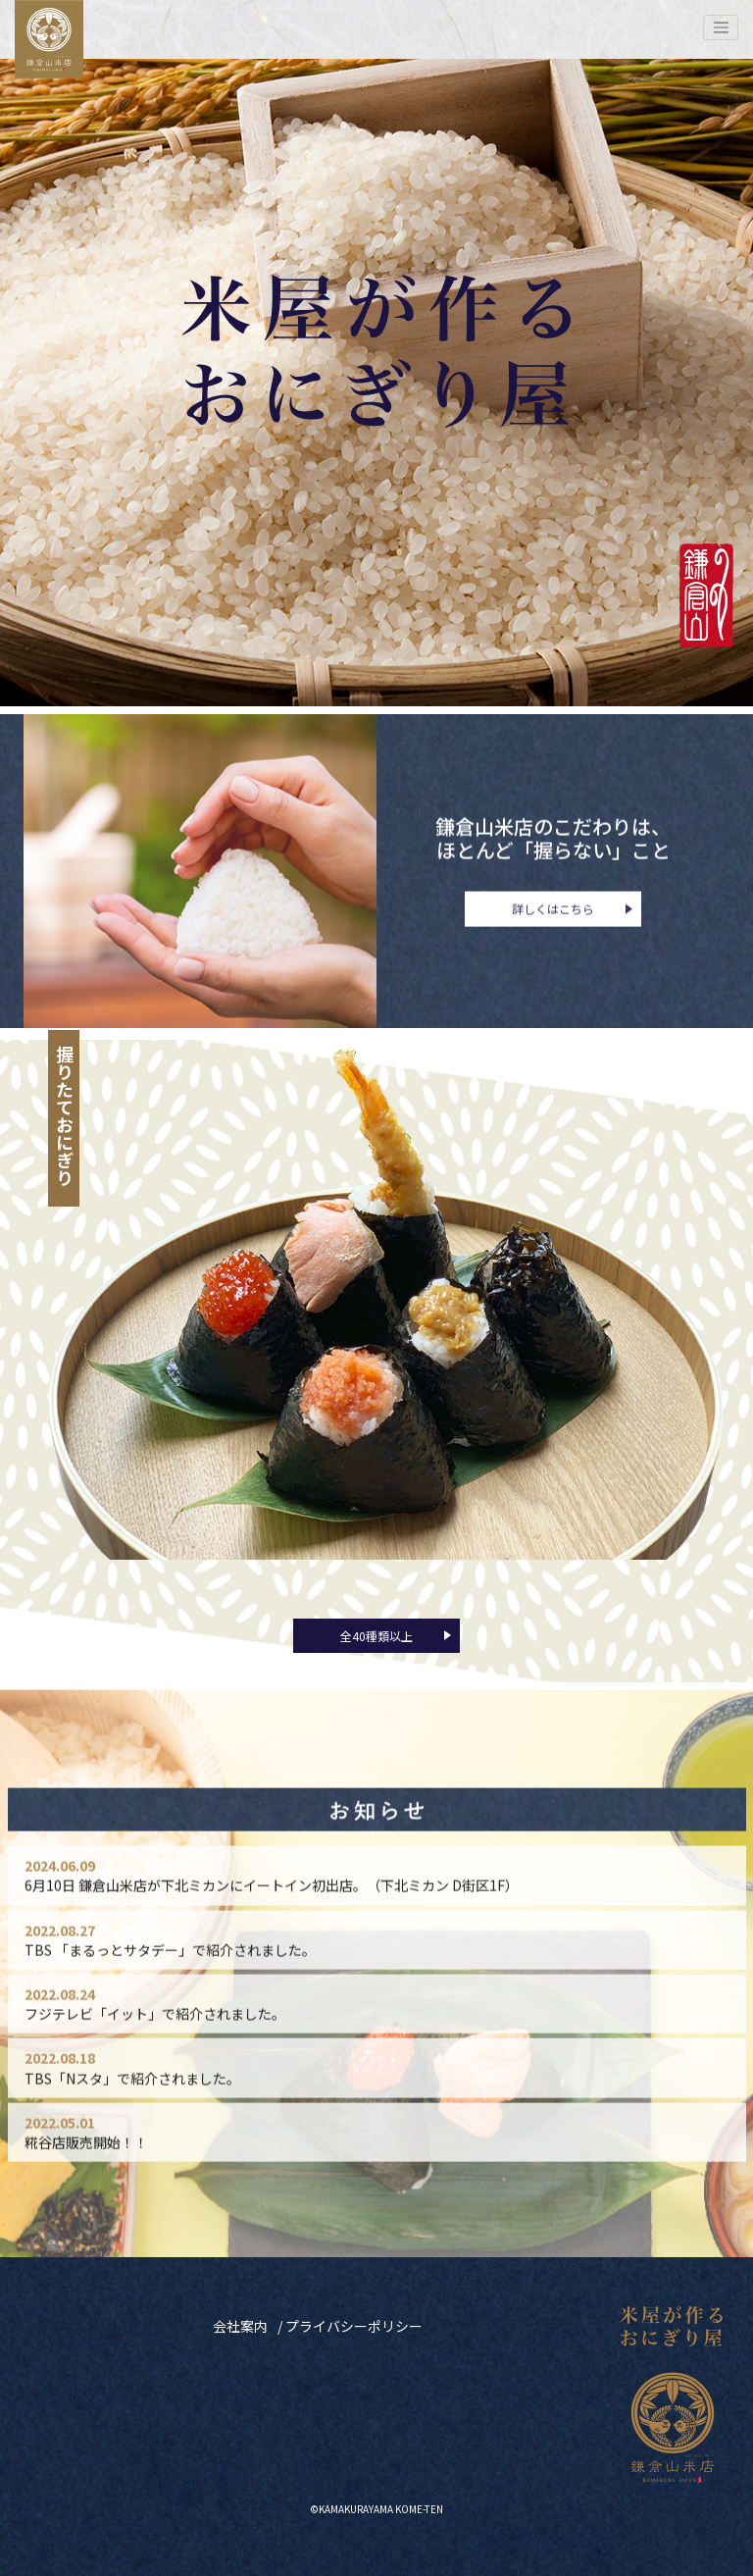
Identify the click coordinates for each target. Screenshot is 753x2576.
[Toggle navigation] (720, 27)
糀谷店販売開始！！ (86, 2164)
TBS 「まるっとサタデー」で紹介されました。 (170, 1972)
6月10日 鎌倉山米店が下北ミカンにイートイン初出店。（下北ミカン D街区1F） (272, 1907)
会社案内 (240, 2326)
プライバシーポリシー (354, 2326)
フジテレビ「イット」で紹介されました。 (155, 2035)
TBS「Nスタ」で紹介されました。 (132, 2100)
